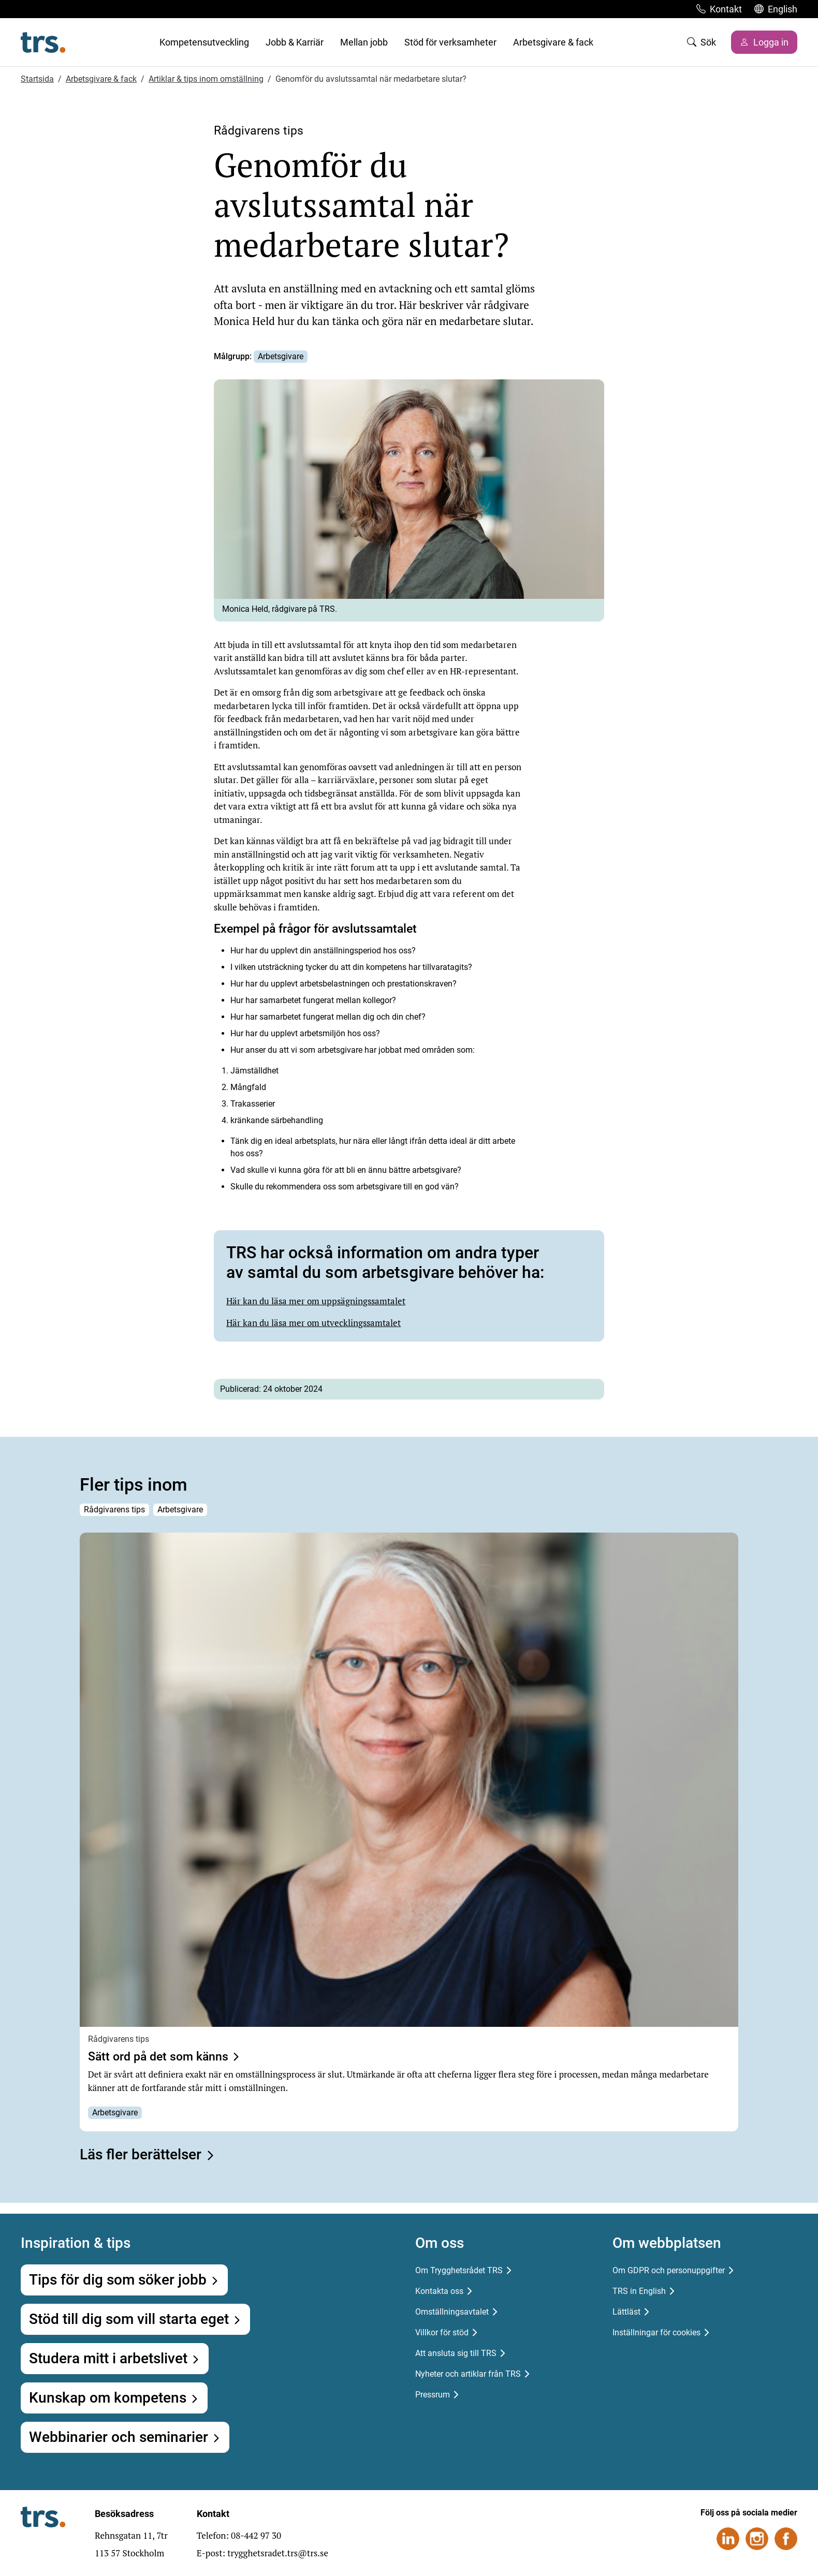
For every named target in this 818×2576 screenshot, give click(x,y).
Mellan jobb (364, 42)
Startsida (37, 79)
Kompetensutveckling (204, 42)
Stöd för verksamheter (450, 42)
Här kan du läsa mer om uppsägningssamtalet (315, 1301)
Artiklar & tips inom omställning (206, 79)
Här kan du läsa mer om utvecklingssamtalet (313, 1323)
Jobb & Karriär (295, 42)
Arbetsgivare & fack (553, 42)
